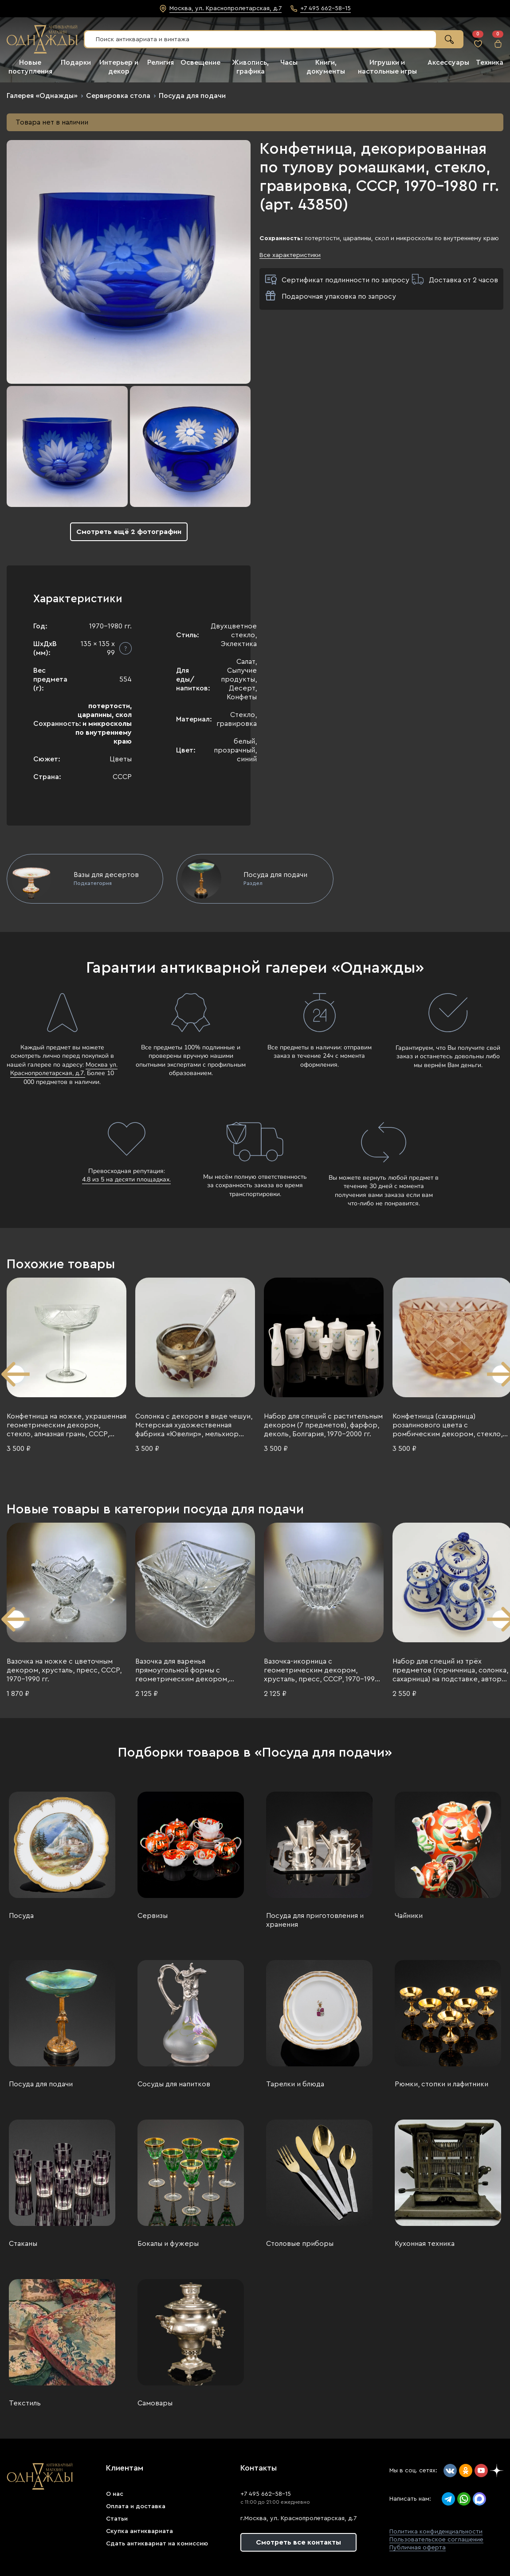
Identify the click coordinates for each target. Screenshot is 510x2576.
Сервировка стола (118, 95)
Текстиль (25, 2403)
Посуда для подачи (192, 95)
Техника (489, 62)
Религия (160, 62)
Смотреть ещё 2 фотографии (128, 531)
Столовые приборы (299, 2243)
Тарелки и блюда (295, 2084)
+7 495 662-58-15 (265, 2494)
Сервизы (152, 1915)
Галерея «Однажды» (42, 95)
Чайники (409, 1915)
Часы (289, 62)
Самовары (155, 2403)
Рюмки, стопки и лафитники (441, 2084)
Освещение (200, 62)
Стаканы (23, 2243)
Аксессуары (448, 62)
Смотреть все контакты (298, 2542)
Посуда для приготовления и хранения (315, 1920)
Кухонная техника (425, 2243)
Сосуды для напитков (173, 2084)
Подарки (76, 62)
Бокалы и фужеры (168, 2243)
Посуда (21, 1915)
